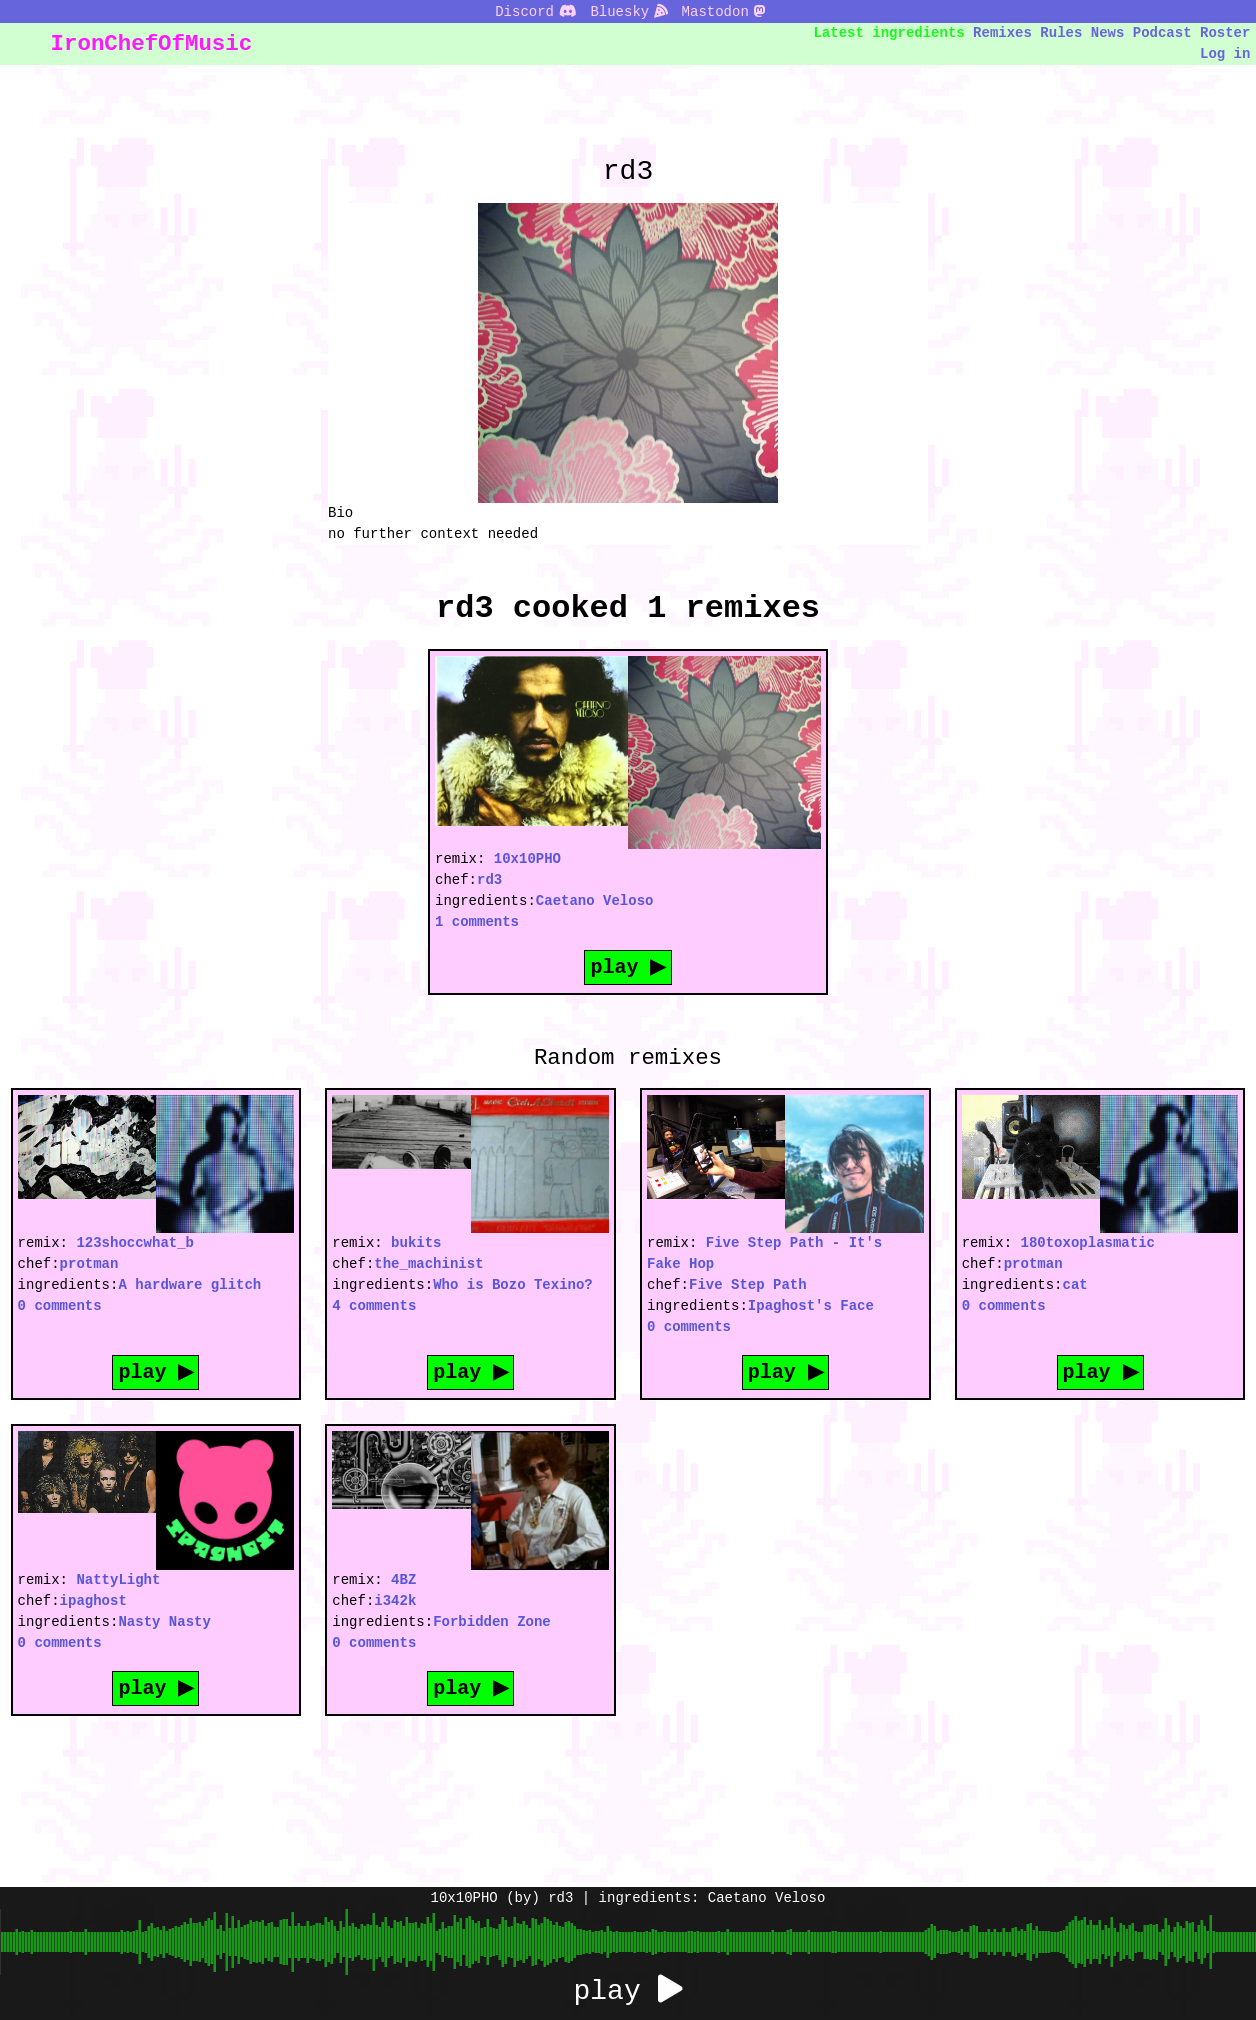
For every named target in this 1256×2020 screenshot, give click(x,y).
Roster (1225, 32)
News (1108, 32)
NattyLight (118, 1579)
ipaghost (93, 1600)
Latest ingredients (889, 32)
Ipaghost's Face (811, 1305)
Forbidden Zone (492, 1621)
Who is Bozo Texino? (513, 1284)
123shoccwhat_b (135, 1242)
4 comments (374, 1305)
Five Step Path (748, 1284)
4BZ (403, 1579)
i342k (395, 1600)
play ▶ (628, 966)
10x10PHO (527, 858)
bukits (416, 1242)
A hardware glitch (189, 1284)
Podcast (1162, 32)
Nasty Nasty (164, 1621)
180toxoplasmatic (1088, 1242)
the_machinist (428, 1263)
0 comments (60, 1305)
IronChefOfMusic (152, 43)
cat (1075, 1284)
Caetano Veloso (595, 900)
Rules (1061, 32)
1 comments (477, 921)
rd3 (489, 879)
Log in (1225, 53)
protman (89, 1263)
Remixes (1002, 32)
